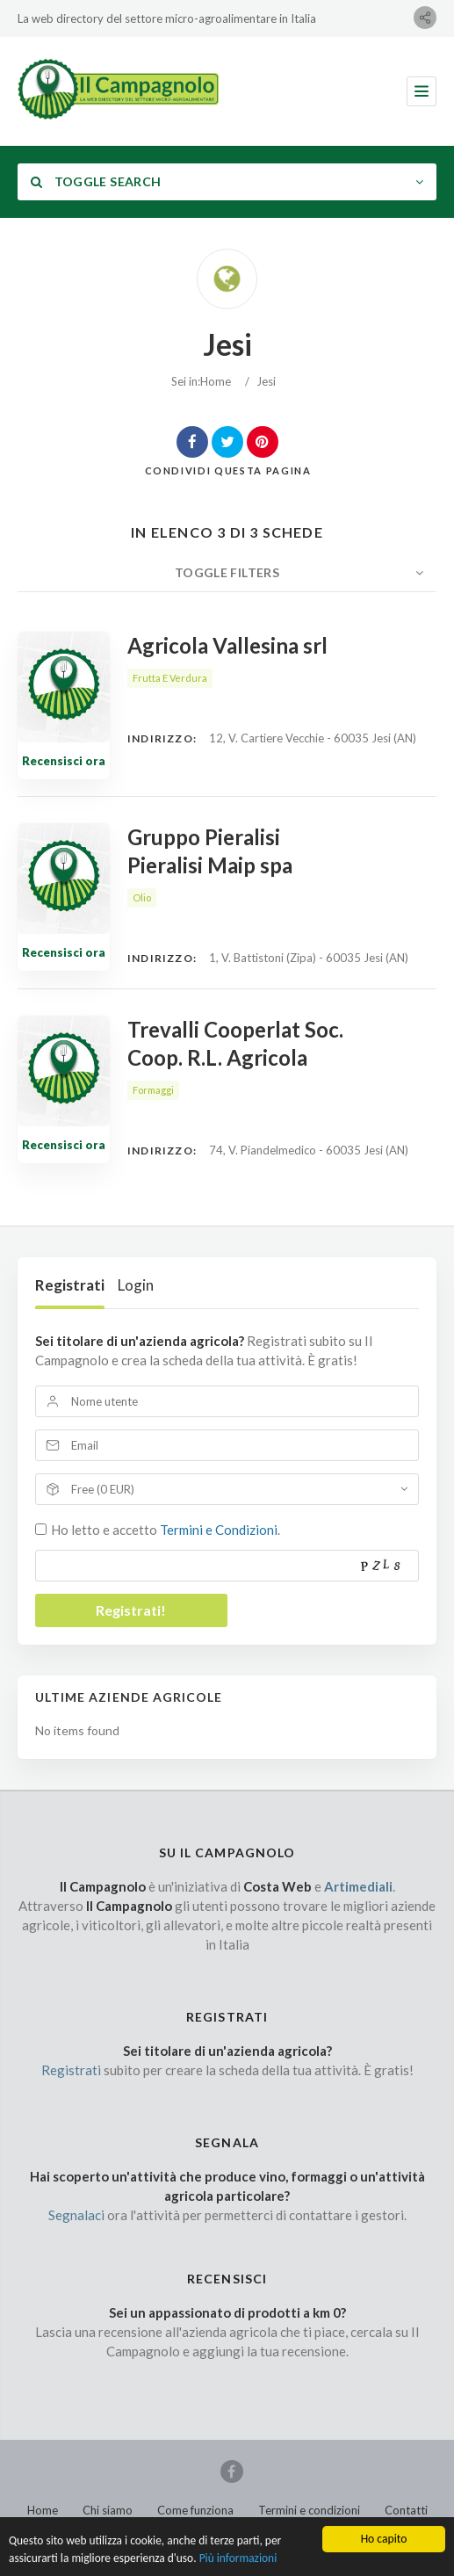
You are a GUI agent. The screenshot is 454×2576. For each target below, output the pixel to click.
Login (136, 1285)
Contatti (406, 2510)
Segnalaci (76, 2215)
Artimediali (358, 1886)
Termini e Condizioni (218, 1530)
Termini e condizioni (309, 2510)
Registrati (69, 1285)
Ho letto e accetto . (165, 1530)
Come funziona (195, 2510)
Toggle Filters (227, 572)
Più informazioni (240, 2567)
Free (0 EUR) (102, 1489)
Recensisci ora (63, 761)
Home (215, 381)
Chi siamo (108, 2510)
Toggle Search (96, 181)
